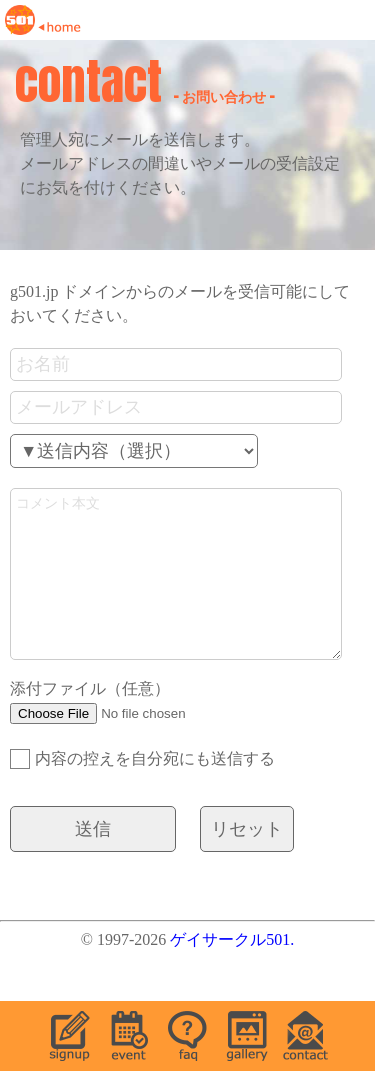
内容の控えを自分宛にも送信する (142, 789)
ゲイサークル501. (232, 969)
